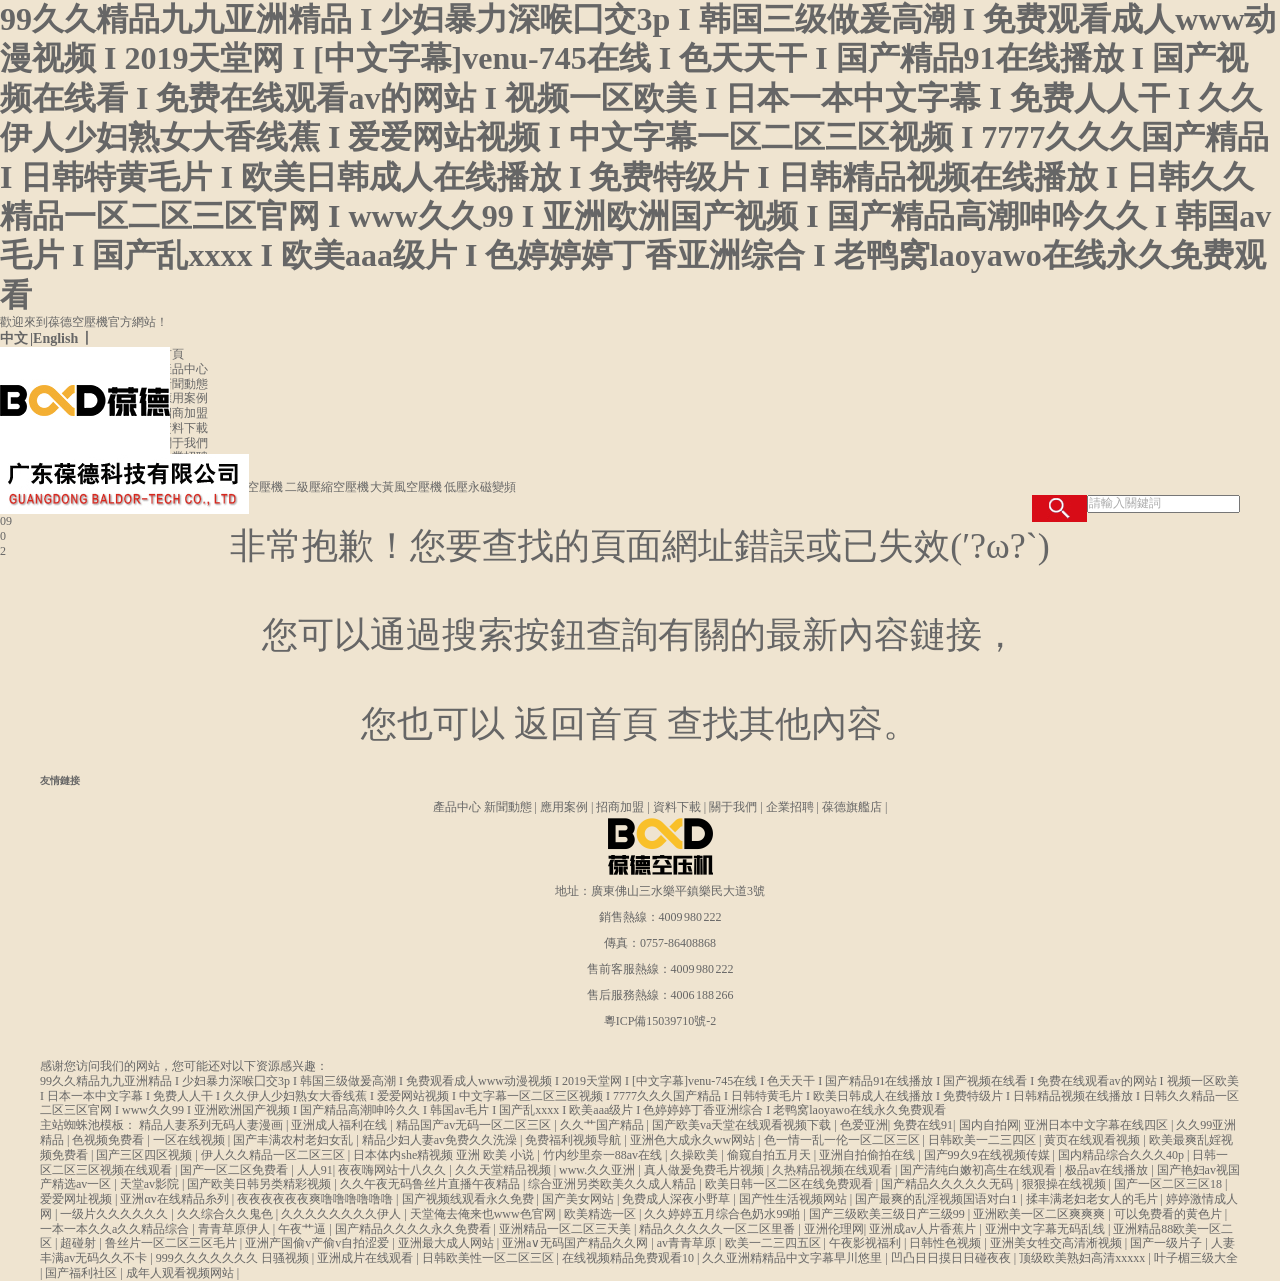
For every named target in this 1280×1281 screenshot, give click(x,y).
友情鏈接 (60, 780)
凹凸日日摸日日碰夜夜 (952, 1258)
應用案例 (184, 398)
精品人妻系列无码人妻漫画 (212, 1125)
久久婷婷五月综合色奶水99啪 (723, 1214)
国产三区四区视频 (145, 1155)
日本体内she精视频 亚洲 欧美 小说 (445, 1155)
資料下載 (184, 428)
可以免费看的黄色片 (1169, 1214)
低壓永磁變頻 (480, 487)
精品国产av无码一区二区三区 (475, 1125)
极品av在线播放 (1108, 1170)
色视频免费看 (109, 1140)
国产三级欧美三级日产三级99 (888, 1214)
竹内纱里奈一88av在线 (604, 1155)
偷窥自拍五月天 (770, 1155)
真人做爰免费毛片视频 (705, 1170)
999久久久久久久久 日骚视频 (234, 1258)
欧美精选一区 (601, 1214)
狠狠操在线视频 (1065, 1184)
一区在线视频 (190, 1140)
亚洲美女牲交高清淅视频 (1057, 1243)
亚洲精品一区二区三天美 (566, 1229)
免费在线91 (923, 1125)
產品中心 (184, 369)
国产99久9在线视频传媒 (988, 1155)
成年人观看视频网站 (181, 1273)
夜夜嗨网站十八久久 (393, 1170)
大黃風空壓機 (407, 487)
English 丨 (63, 338)
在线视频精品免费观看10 (629, 1258)
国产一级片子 (1167, 1243)
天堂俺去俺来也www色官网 (484, 1214)
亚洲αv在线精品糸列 (175, 1199)
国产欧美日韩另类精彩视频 (260, 1184)
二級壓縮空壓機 (328, 487)
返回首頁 (586, 724)
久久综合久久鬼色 (226, 1214)
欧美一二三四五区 (774, 1243)
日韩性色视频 (946, 1243)
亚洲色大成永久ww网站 (694, 1140)
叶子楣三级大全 (1196, 1258)
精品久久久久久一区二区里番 (718, 1229)
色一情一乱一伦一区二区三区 (843, 1140)
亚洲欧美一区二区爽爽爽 (1040, 1214)
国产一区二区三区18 (1169, 1184)
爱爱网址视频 (77, 1199)
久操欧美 (695, 1155)
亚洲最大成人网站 (447, 1243)
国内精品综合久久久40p (1122, 1155)
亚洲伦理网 (834, 1229)
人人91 (315, 1170)
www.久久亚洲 (598, 1170)
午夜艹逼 (303, 1229)
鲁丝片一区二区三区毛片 (172, 1243)
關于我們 (184, 443)
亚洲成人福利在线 (340, 1125)
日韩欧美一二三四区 (983, 1140)
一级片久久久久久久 (115, 1214)
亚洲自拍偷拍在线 (868, 1155)
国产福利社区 (82, 1273)
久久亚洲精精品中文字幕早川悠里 (793, 1258)
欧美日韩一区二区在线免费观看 (790, 1184)
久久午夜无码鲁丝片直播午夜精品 (431, 1184)
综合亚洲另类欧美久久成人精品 (613, 1184)
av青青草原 (688, 1243)
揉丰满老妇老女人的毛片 (1093, 1199)
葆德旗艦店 (852, 807)
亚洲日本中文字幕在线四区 (1097, 1125)
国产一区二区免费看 (235, 1170)
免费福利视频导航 (574, 1140)
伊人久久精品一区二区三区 (274, 1155)
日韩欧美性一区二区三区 (489, 1258)
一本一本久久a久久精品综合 (116, 1229)
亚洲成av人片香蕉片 (924, 1229)
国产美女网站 (579, 1199)
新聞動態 (184, 384)
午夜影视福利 (866, 1243)
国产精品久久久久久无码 (948, 1184)
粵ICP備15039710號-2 (660, 1021)
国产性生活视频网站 (794, 1199)
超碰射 (79, 1243)
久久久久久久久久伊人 (342, 1214)
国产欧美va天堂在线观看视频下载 (743, 1125)
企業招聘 (184, 457)
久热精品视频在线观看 (833, 1170)
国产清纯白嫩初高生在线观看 (979, 1170)
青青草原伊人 (235, 1229)
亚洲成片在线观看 (366, 1258)
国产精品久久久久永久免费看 (414, 1229)
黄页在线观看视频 (1093, 1140)
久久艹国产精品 (603, 1125)
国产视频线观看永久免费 (469, 1199)
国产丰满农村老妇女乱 (294, 1140)
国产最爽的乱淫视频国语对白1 (937, 1199)
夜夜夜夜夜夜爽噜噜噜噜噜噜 (316, 1199)
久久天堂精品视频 (504, 1170)
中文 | (16, 338)
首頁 (172, 354)
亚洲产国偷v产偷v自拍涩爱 (318, 1243)
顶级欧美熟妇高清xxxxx (1083, 1258)
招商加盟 (184, 413)
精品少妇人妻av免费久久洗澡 (441, 1140)
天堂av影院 (151, 1184)
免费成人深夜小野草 (677, 1199)
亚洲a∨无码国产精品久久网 (576, 1243)
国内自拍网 (989, 1125)
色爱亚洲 (864, 1125)
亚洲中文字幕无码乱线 (1046, 1229)
